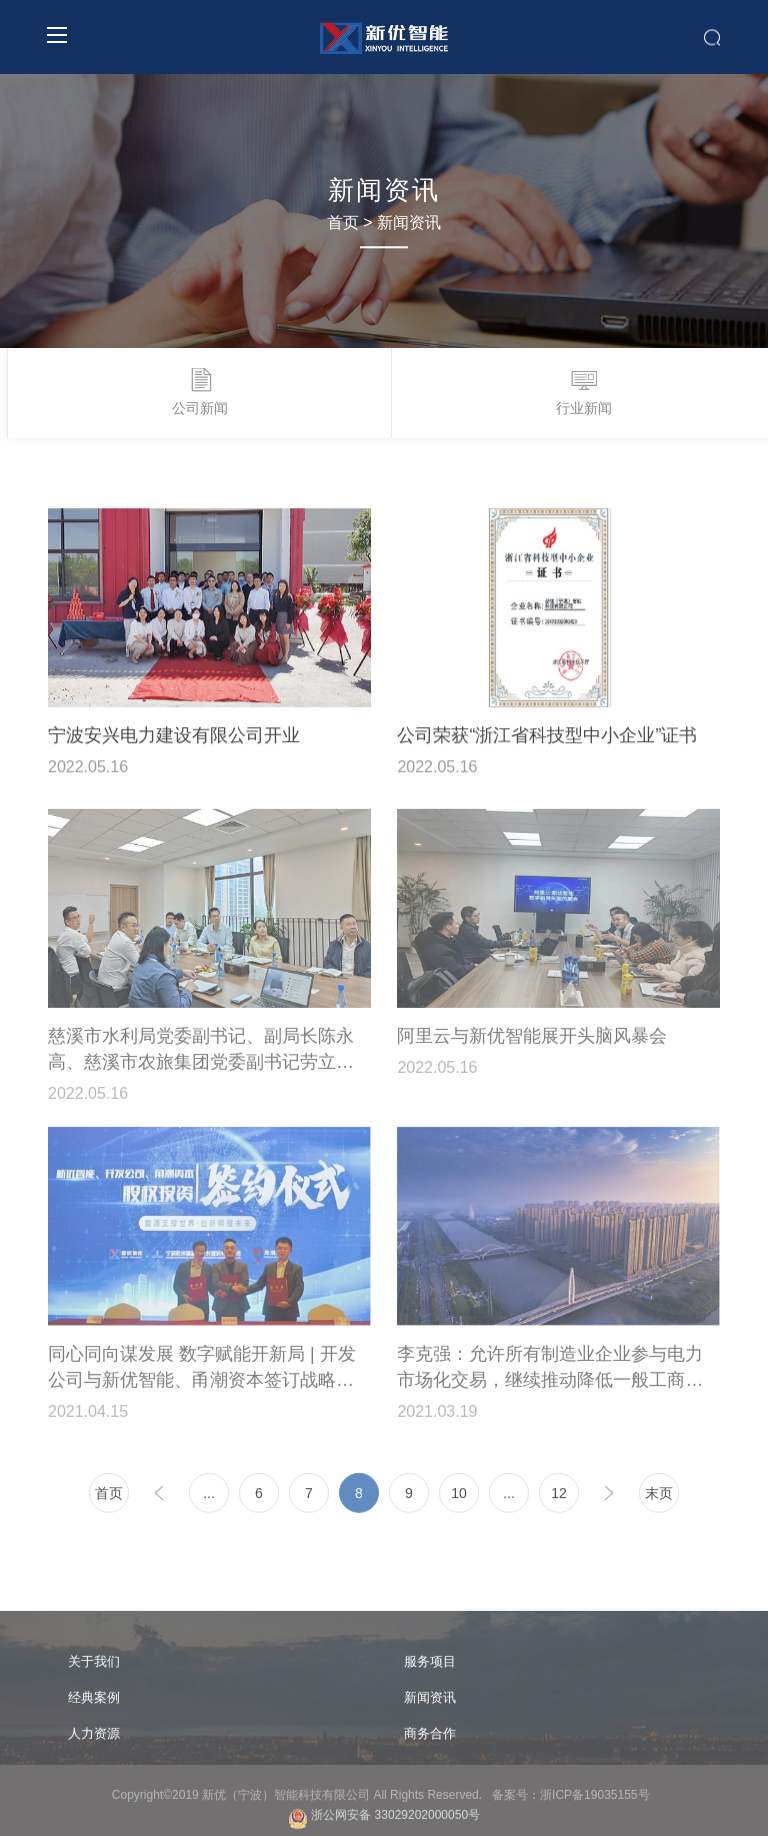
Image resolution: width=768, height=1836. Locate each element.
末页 (659, 1498)
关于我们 (94, 1666)
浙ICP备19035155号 (598, 1800)
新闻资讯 (409, 222)
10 (459, 1498)
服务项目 (430, 1666)
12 (559, 1498)
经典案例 (94, 1702)
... (209, 1498)
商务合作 (430, 1738)
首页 (343, 222)
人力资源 (94, 1738)
